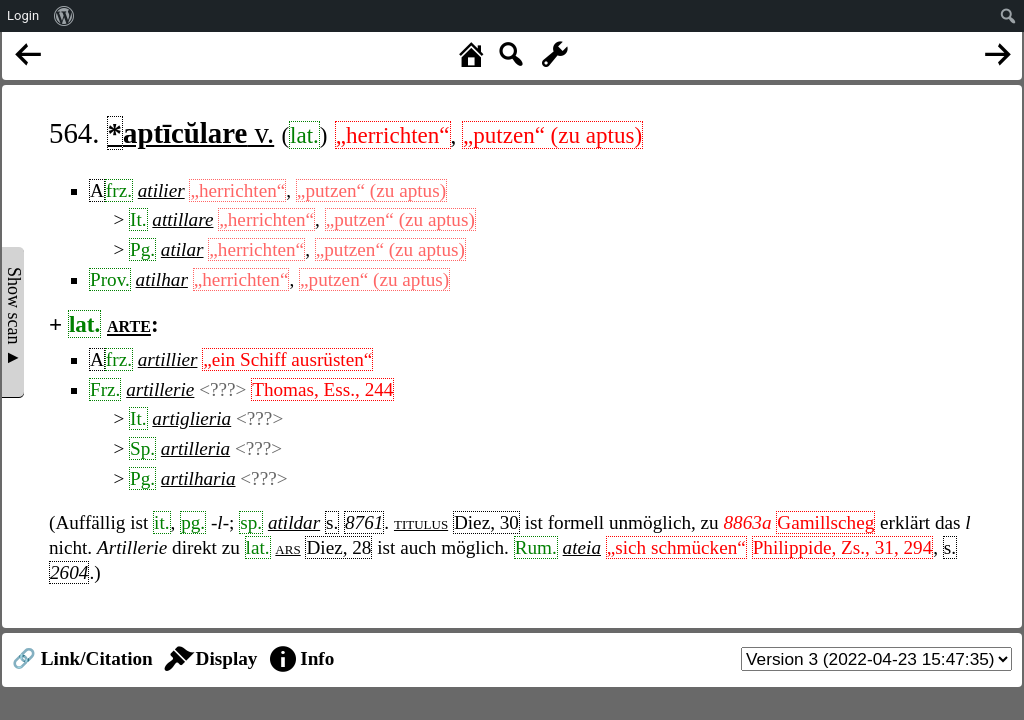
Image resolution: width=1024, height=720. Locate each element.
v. (191, 133)
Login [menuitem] (23, 15)
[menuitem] (64, 16)
